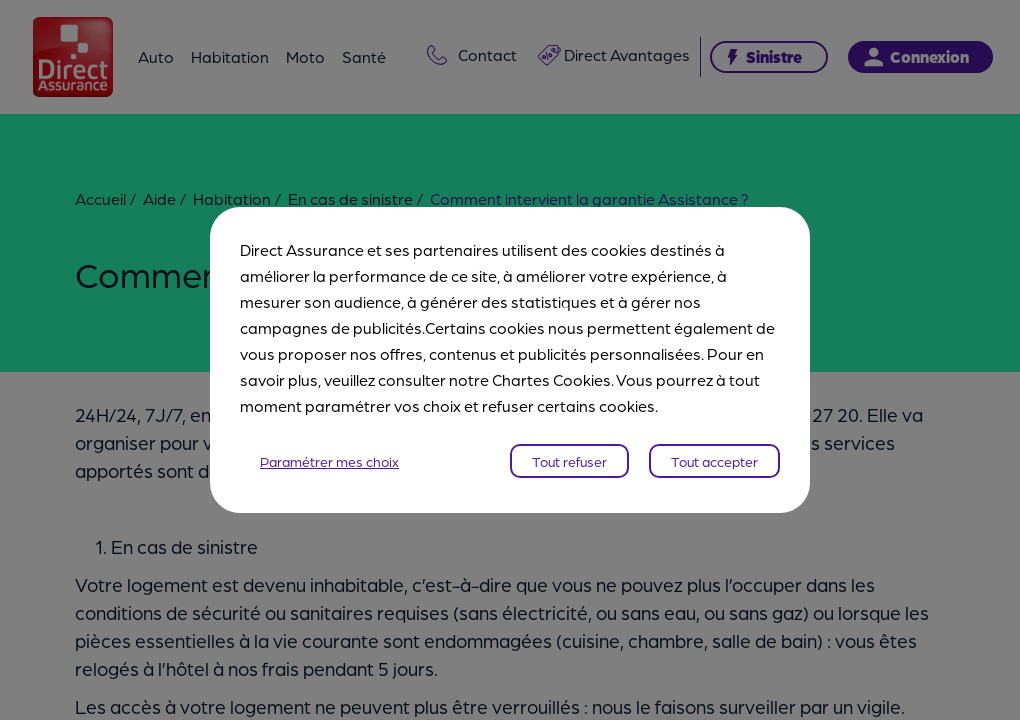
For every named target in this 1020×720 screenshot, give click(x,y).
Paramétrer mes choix (329, 461)
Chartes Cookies (551, 379)
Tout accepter (714, 461)
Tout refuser (569, 461)
